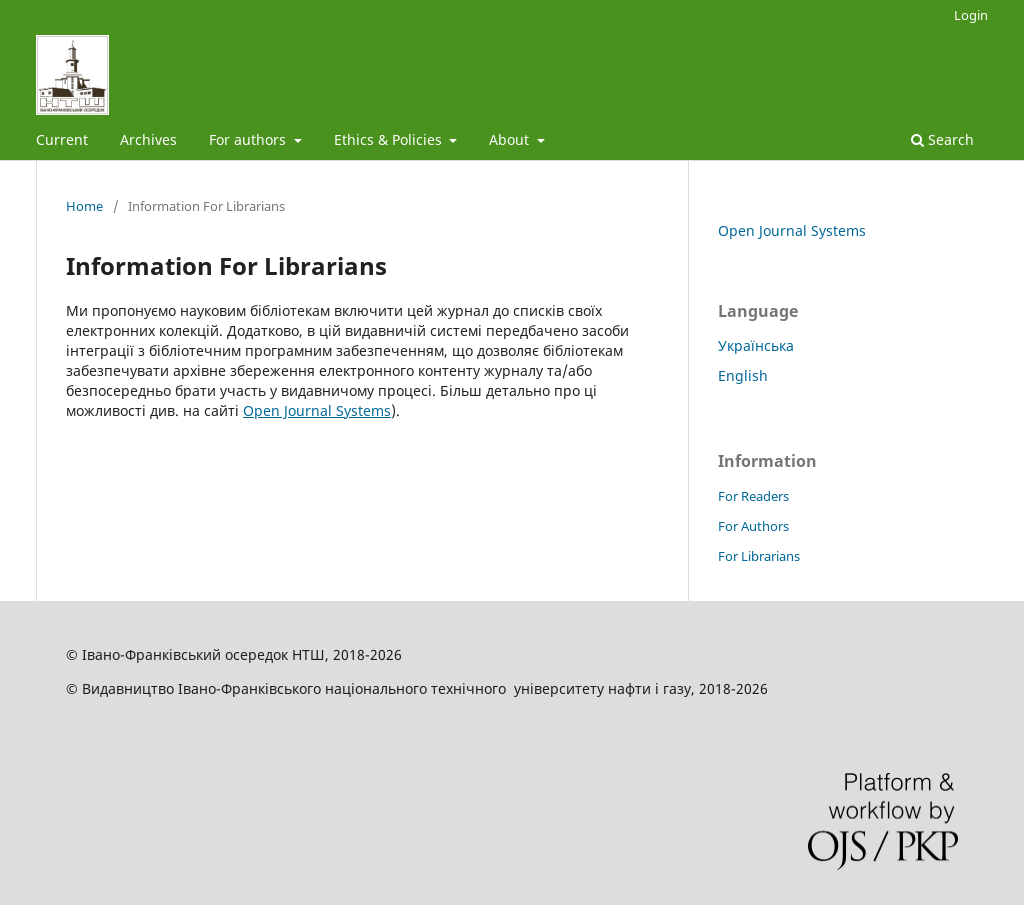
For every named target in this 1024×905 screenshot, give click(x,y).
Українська (756, 345)
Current (62, 139)
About (511, 139)
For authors (249, 139)
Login (971, 15)
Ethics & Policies (390, 139)
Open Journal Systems (317, 410)
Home (84, 206)
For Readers (753, 496)
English (743, 375)
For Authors (753, 526)
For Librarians (759, 556)
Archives (148, 139)
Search (942, 139)
